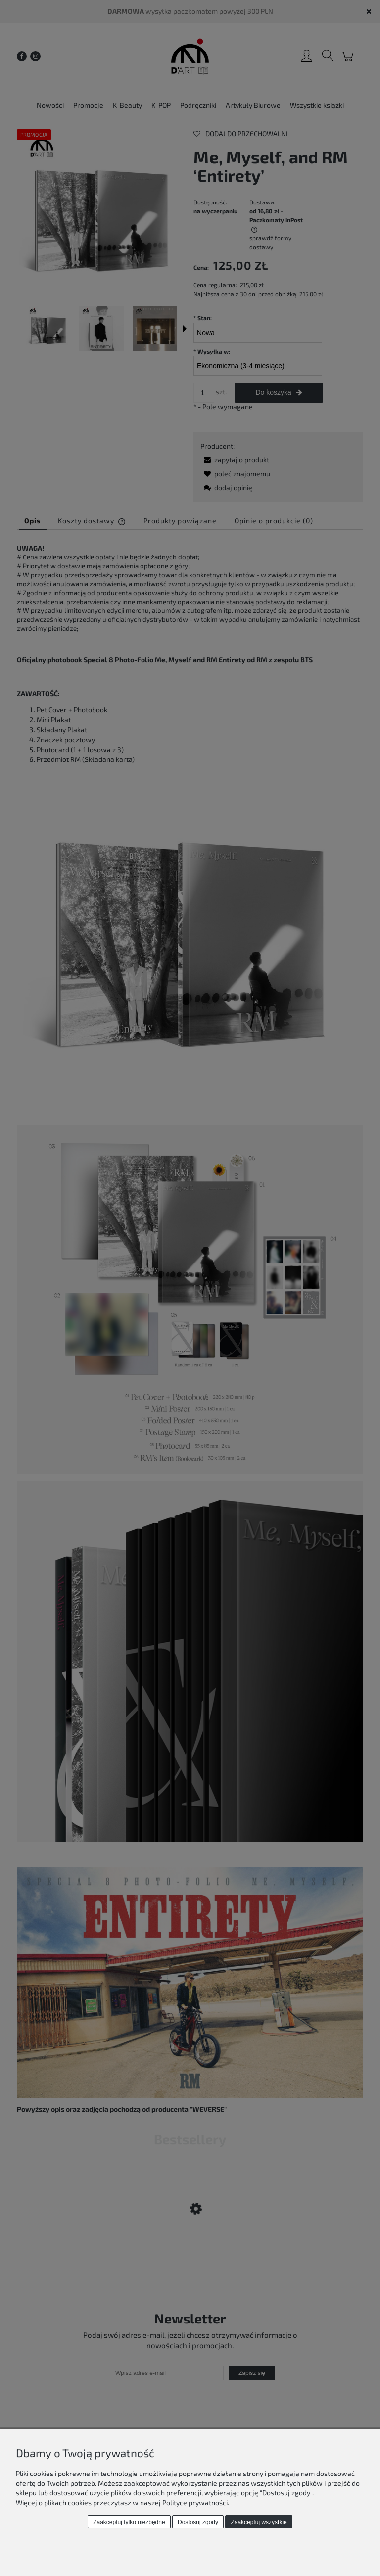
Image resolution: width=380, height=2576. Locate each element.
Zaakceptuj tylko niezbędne (129, 2522)
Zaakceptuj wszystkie (258, 2522)
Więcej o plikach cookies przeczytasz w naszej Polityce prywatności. (122, 2502)
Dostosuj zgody (198, 2522)
